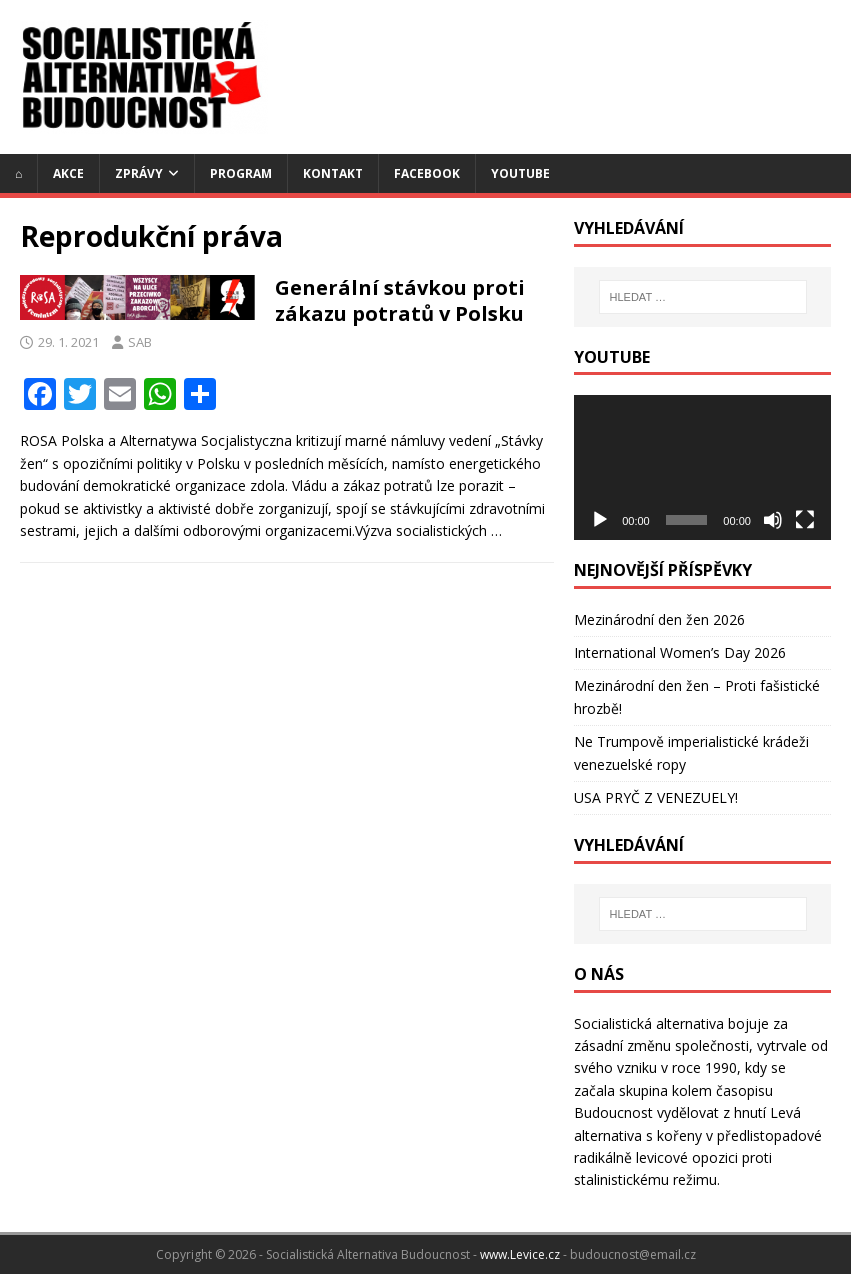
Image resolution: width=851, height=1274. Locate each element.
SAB (140, 342)
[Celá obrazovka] (805, 520)
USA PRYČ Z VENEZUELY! (656, 797)
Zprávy (139, 173)
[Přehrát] (600, 520)
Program (241, 173)
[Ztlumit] (773, 520)
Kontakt (333, 173)
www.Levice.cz (520, 1254)
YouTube (520, 173)
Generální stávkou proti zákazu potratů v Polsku (400, 300)
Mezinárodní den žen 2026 (659, 619)
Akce (68, 173)
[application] (702, 467)
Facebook (427, 173)
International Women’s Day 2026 (680, 652)
